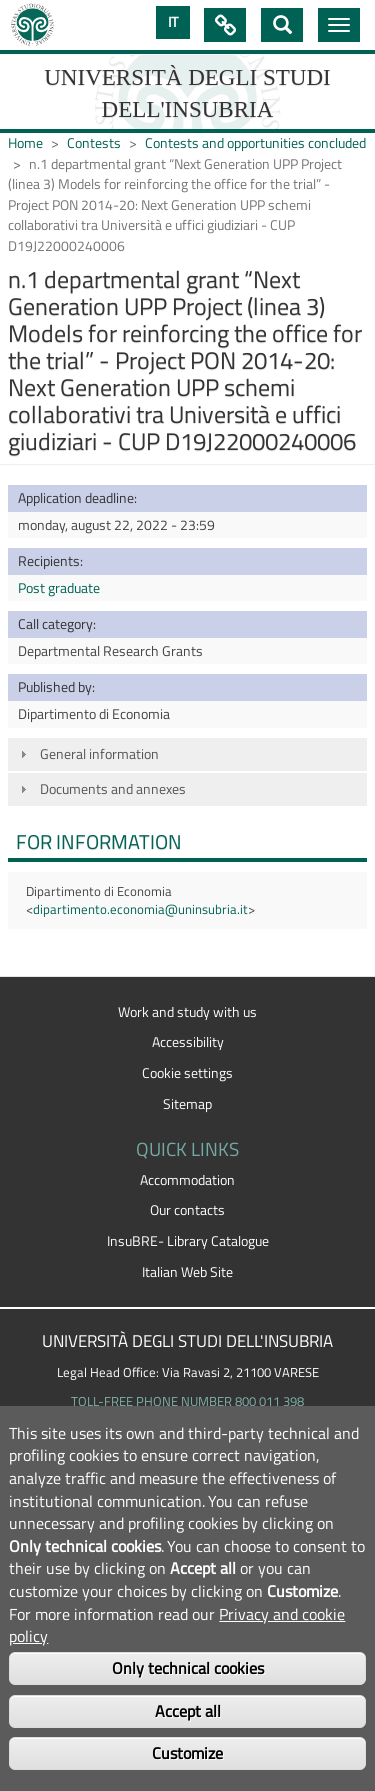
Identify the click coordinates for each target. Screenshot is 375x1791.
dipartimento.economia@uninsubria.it (140, 909)
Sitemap (187, 1104)
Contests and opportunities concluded (255, 143)
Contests (94, 143)
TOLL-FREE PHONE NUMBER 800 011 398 (187, 1401)
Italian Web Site (187, 1272)
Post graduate (59, 588)
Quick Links (225, 25)
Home (25, 143)
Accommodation (187, 1180)
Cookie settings (187, 1073)
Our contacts (187, 1210)
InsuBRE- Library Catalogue (188, 1241)
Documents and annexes (113, 789)
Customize (187, 1753)
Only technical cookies (188, 1668)
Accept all (188, 1711)
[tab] (187, 754)
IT (173, 22)
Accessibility (188, 1042)
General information (99, 754)
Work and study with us (187, 1012)
